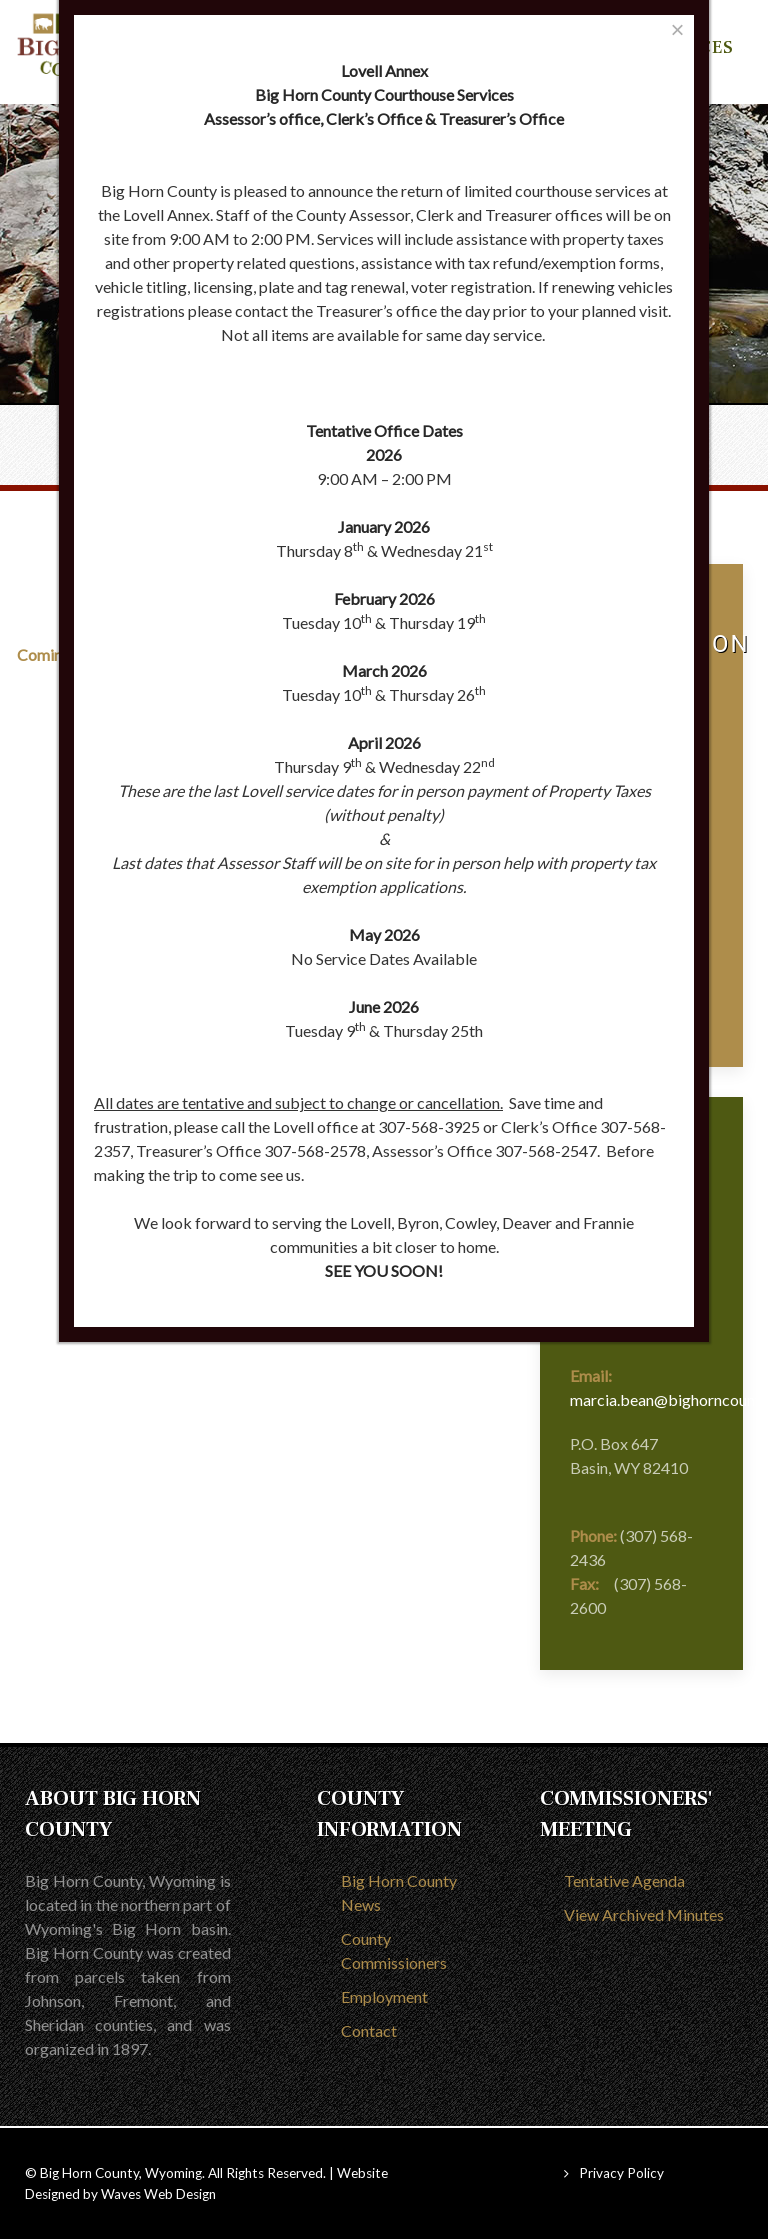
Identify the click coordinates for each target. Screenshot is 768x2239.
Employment (384, 1996)
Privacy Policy (621, 2173)
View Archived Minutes (644, 1914)
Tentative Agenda (624, 1880)
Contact (369, 2030)
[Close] (677, 29)
